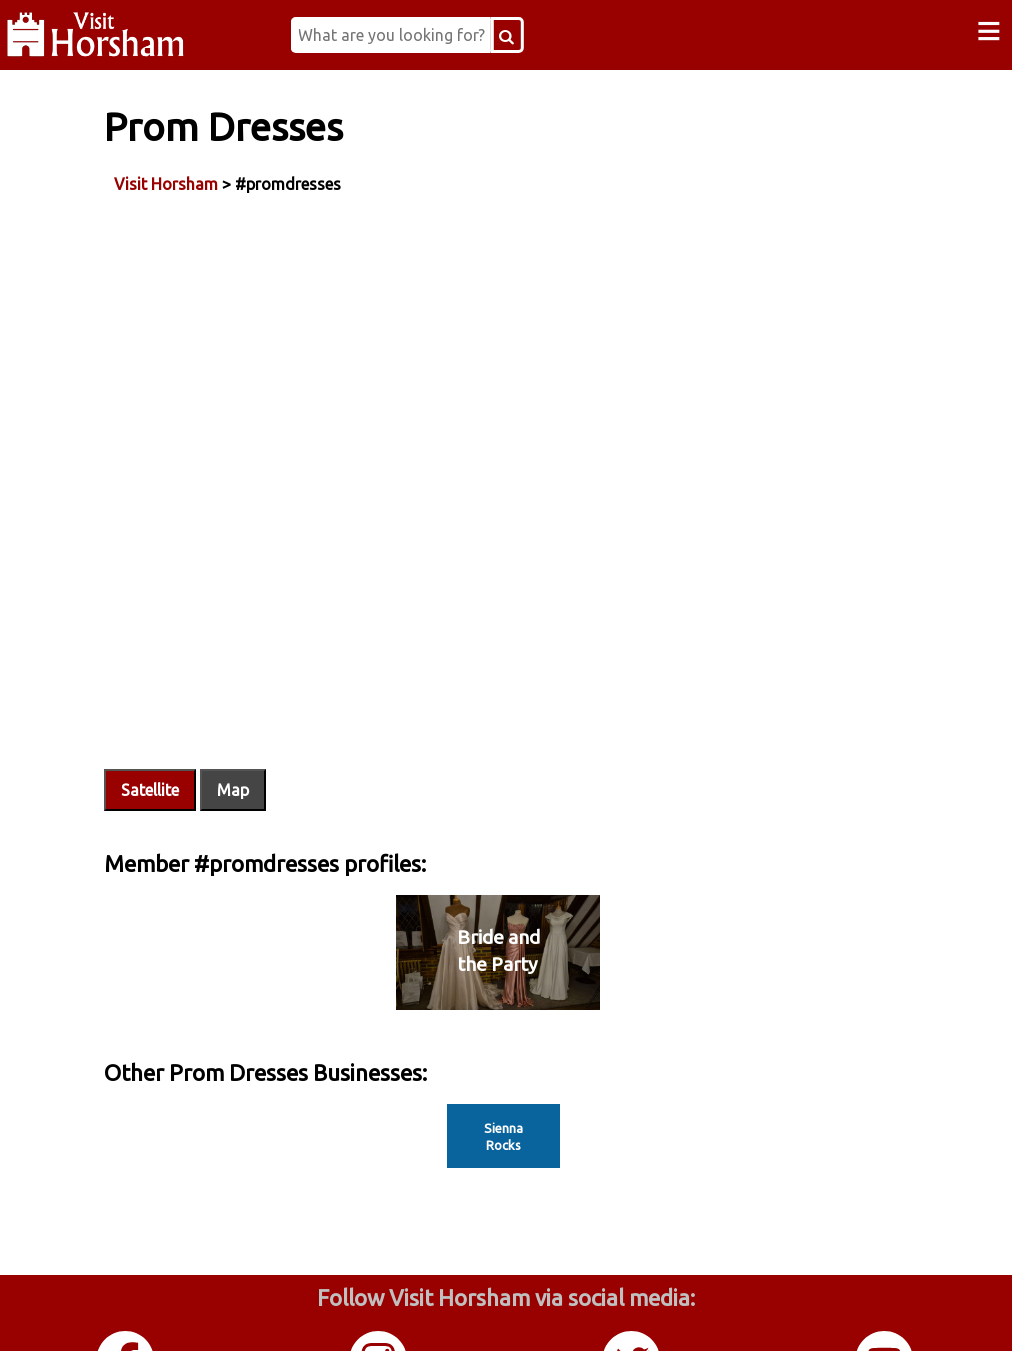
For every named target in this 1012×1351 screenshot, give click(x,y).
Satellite (218, 693)
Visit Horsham (234, 179)
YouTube (886, 1310)
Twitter (633, 1310)
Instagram (380, 1310)
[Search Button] (555, 35)
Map (301, 693)
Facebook (126, 1310)
